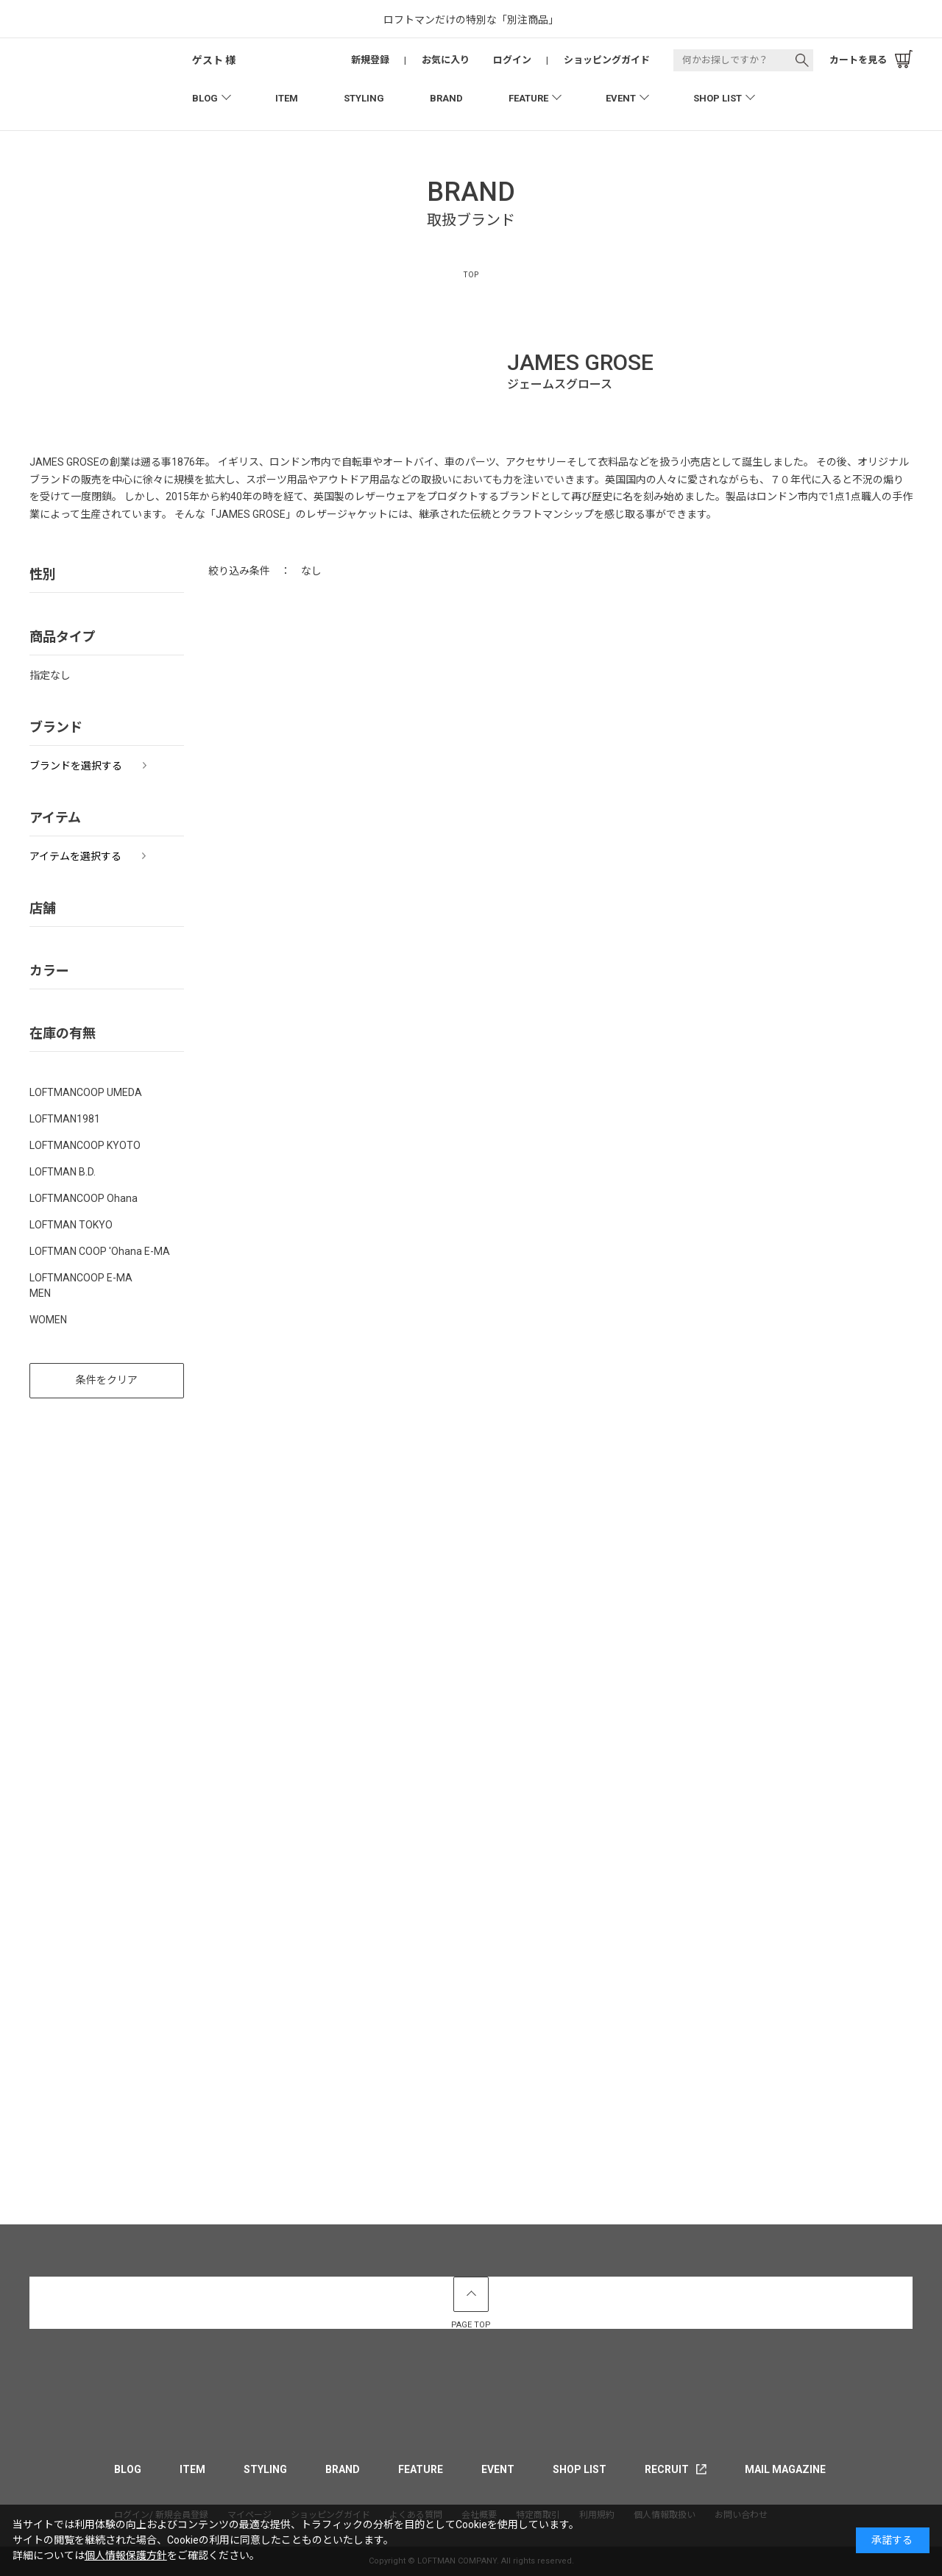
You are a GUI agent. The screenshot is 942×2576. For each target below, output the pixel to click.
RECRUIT (667, 2469)
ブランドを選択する (75, 766)
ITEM (286, 98)
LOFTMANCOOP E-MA (80, 1278)
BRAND (446, 98)
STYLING (364, 98)
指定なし (50, 675)
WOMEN (48, 1320)
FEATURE (528, 98)
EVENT (621, 98)
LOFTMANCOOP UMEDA (85, 1092)
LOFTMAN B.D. (62, 1172)
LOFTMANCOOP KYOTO (85, 1145)
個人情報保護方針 (126, 2555)
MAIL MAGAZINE (785, 2469)
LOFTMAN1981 (64, 1119)
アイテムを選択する (75, 856)
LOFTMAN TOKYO (71, 1225)
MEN (40, 1293)
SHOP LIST (717, 98)
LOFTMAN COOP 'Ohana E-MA (99, 1251)
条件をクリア (107, 1380)
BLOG (205, 98)
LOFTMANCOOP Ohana (83, 1198)
